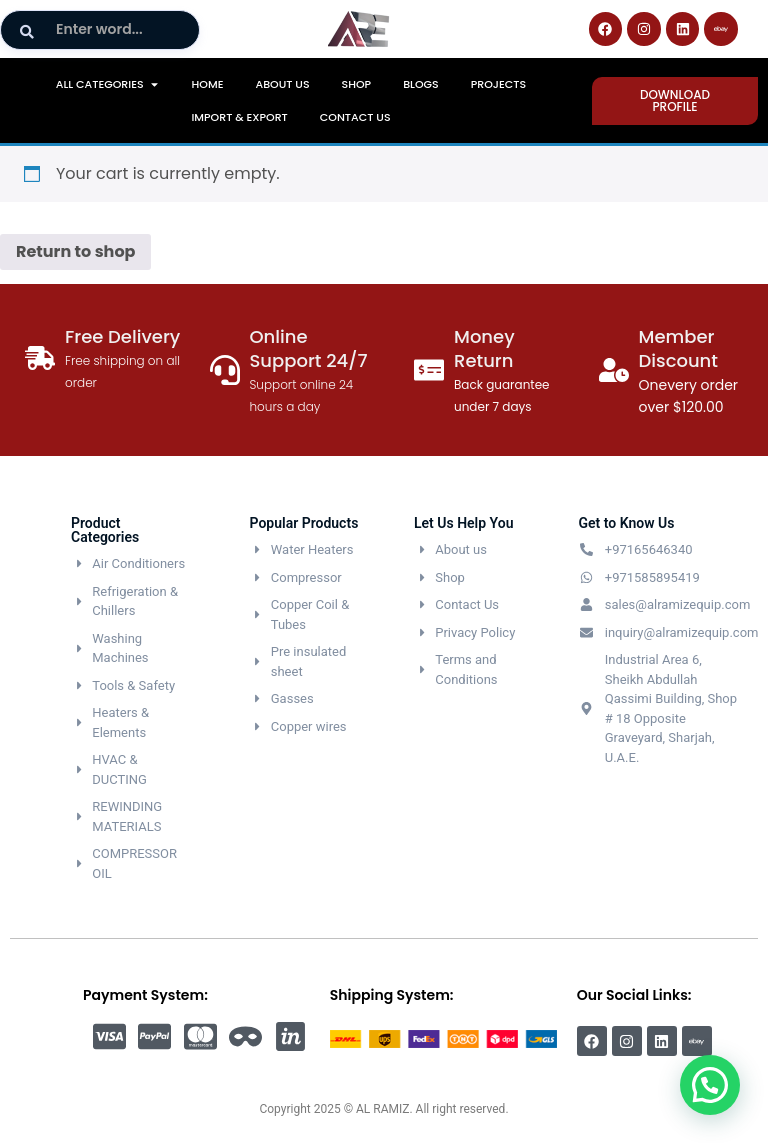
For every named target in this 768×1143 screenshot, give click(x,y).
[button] (710, 1085)
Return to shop (75, 251)
